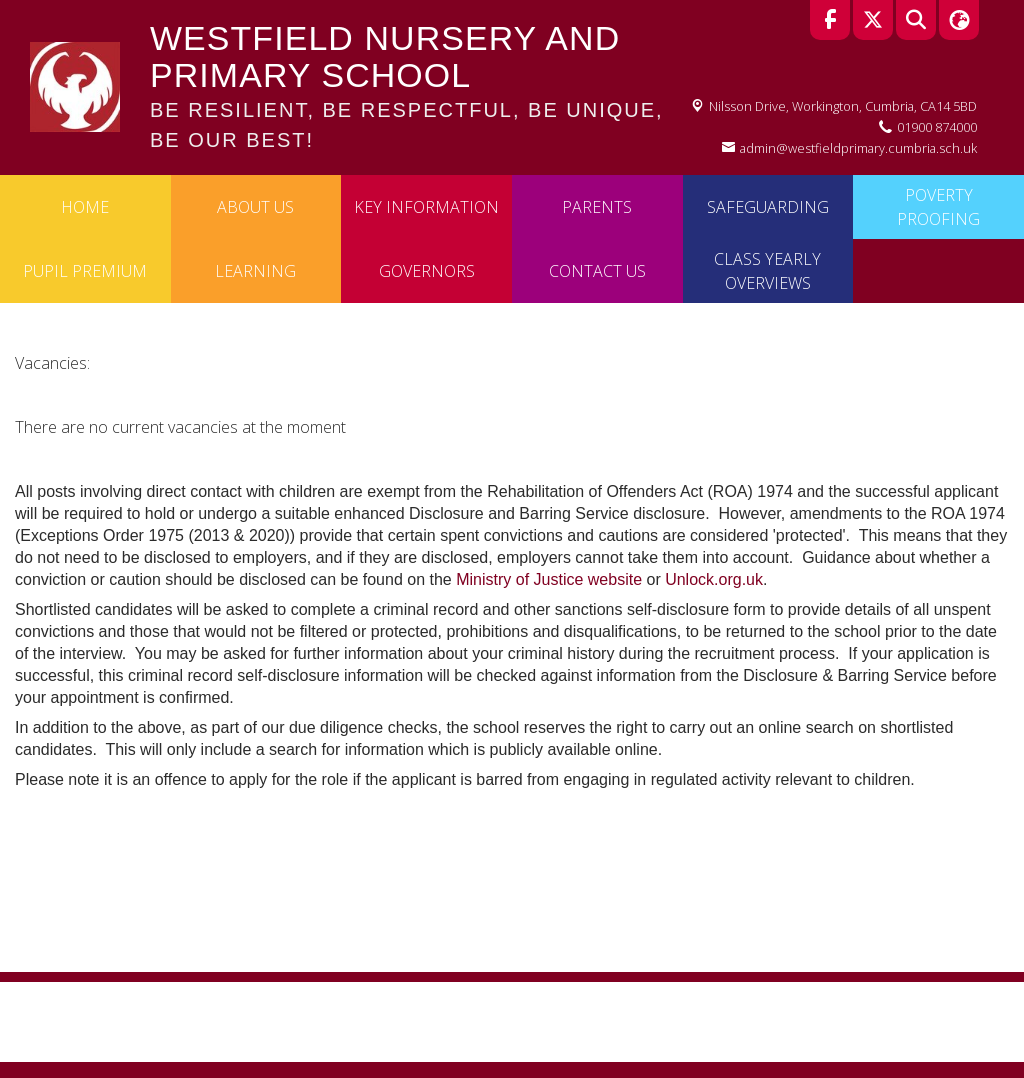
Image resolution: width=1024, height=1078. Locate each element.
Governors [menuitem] (427, 271)
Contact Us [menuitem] (597, 271)
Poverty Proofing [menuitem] (938, 207)
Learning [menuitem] (255, 271)
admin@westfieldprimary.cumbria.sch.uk (858, 148)
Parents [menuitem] (597, 207)
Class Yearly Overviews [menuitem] (767, 271)
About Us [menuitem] (255, 207)
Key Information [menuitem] (426, 207)
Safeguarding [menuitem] (768, 207)
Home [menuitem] (85, 207)
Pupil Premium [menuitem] (85, 271)
